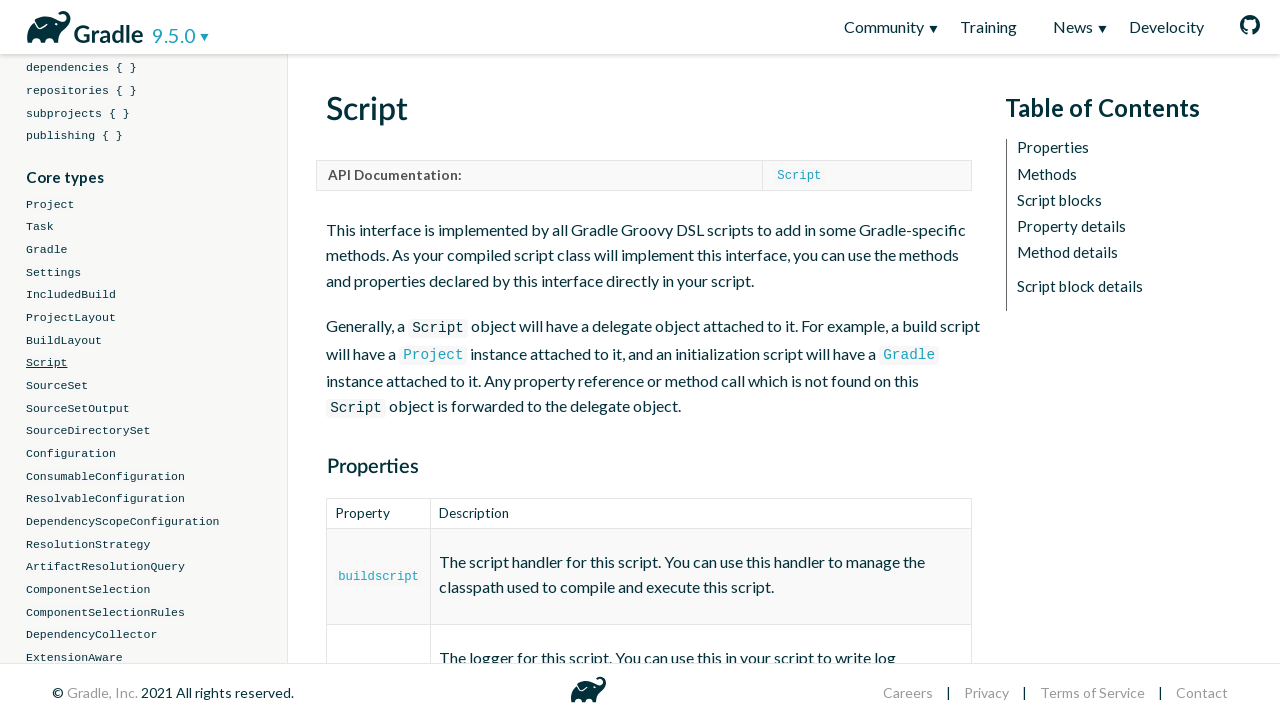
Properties (1053, 147)
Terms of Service (1092, 692)
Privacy (986, 692)
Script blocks (1059, 200)
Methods (1047, 174)
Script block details (1080, 286)
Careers (908, 692)
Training (988, 26)
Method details (1067, 252)
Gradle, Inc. (104, 692)
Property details (1071, 226)
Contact (1202, 692)
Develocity (1166, 26)
